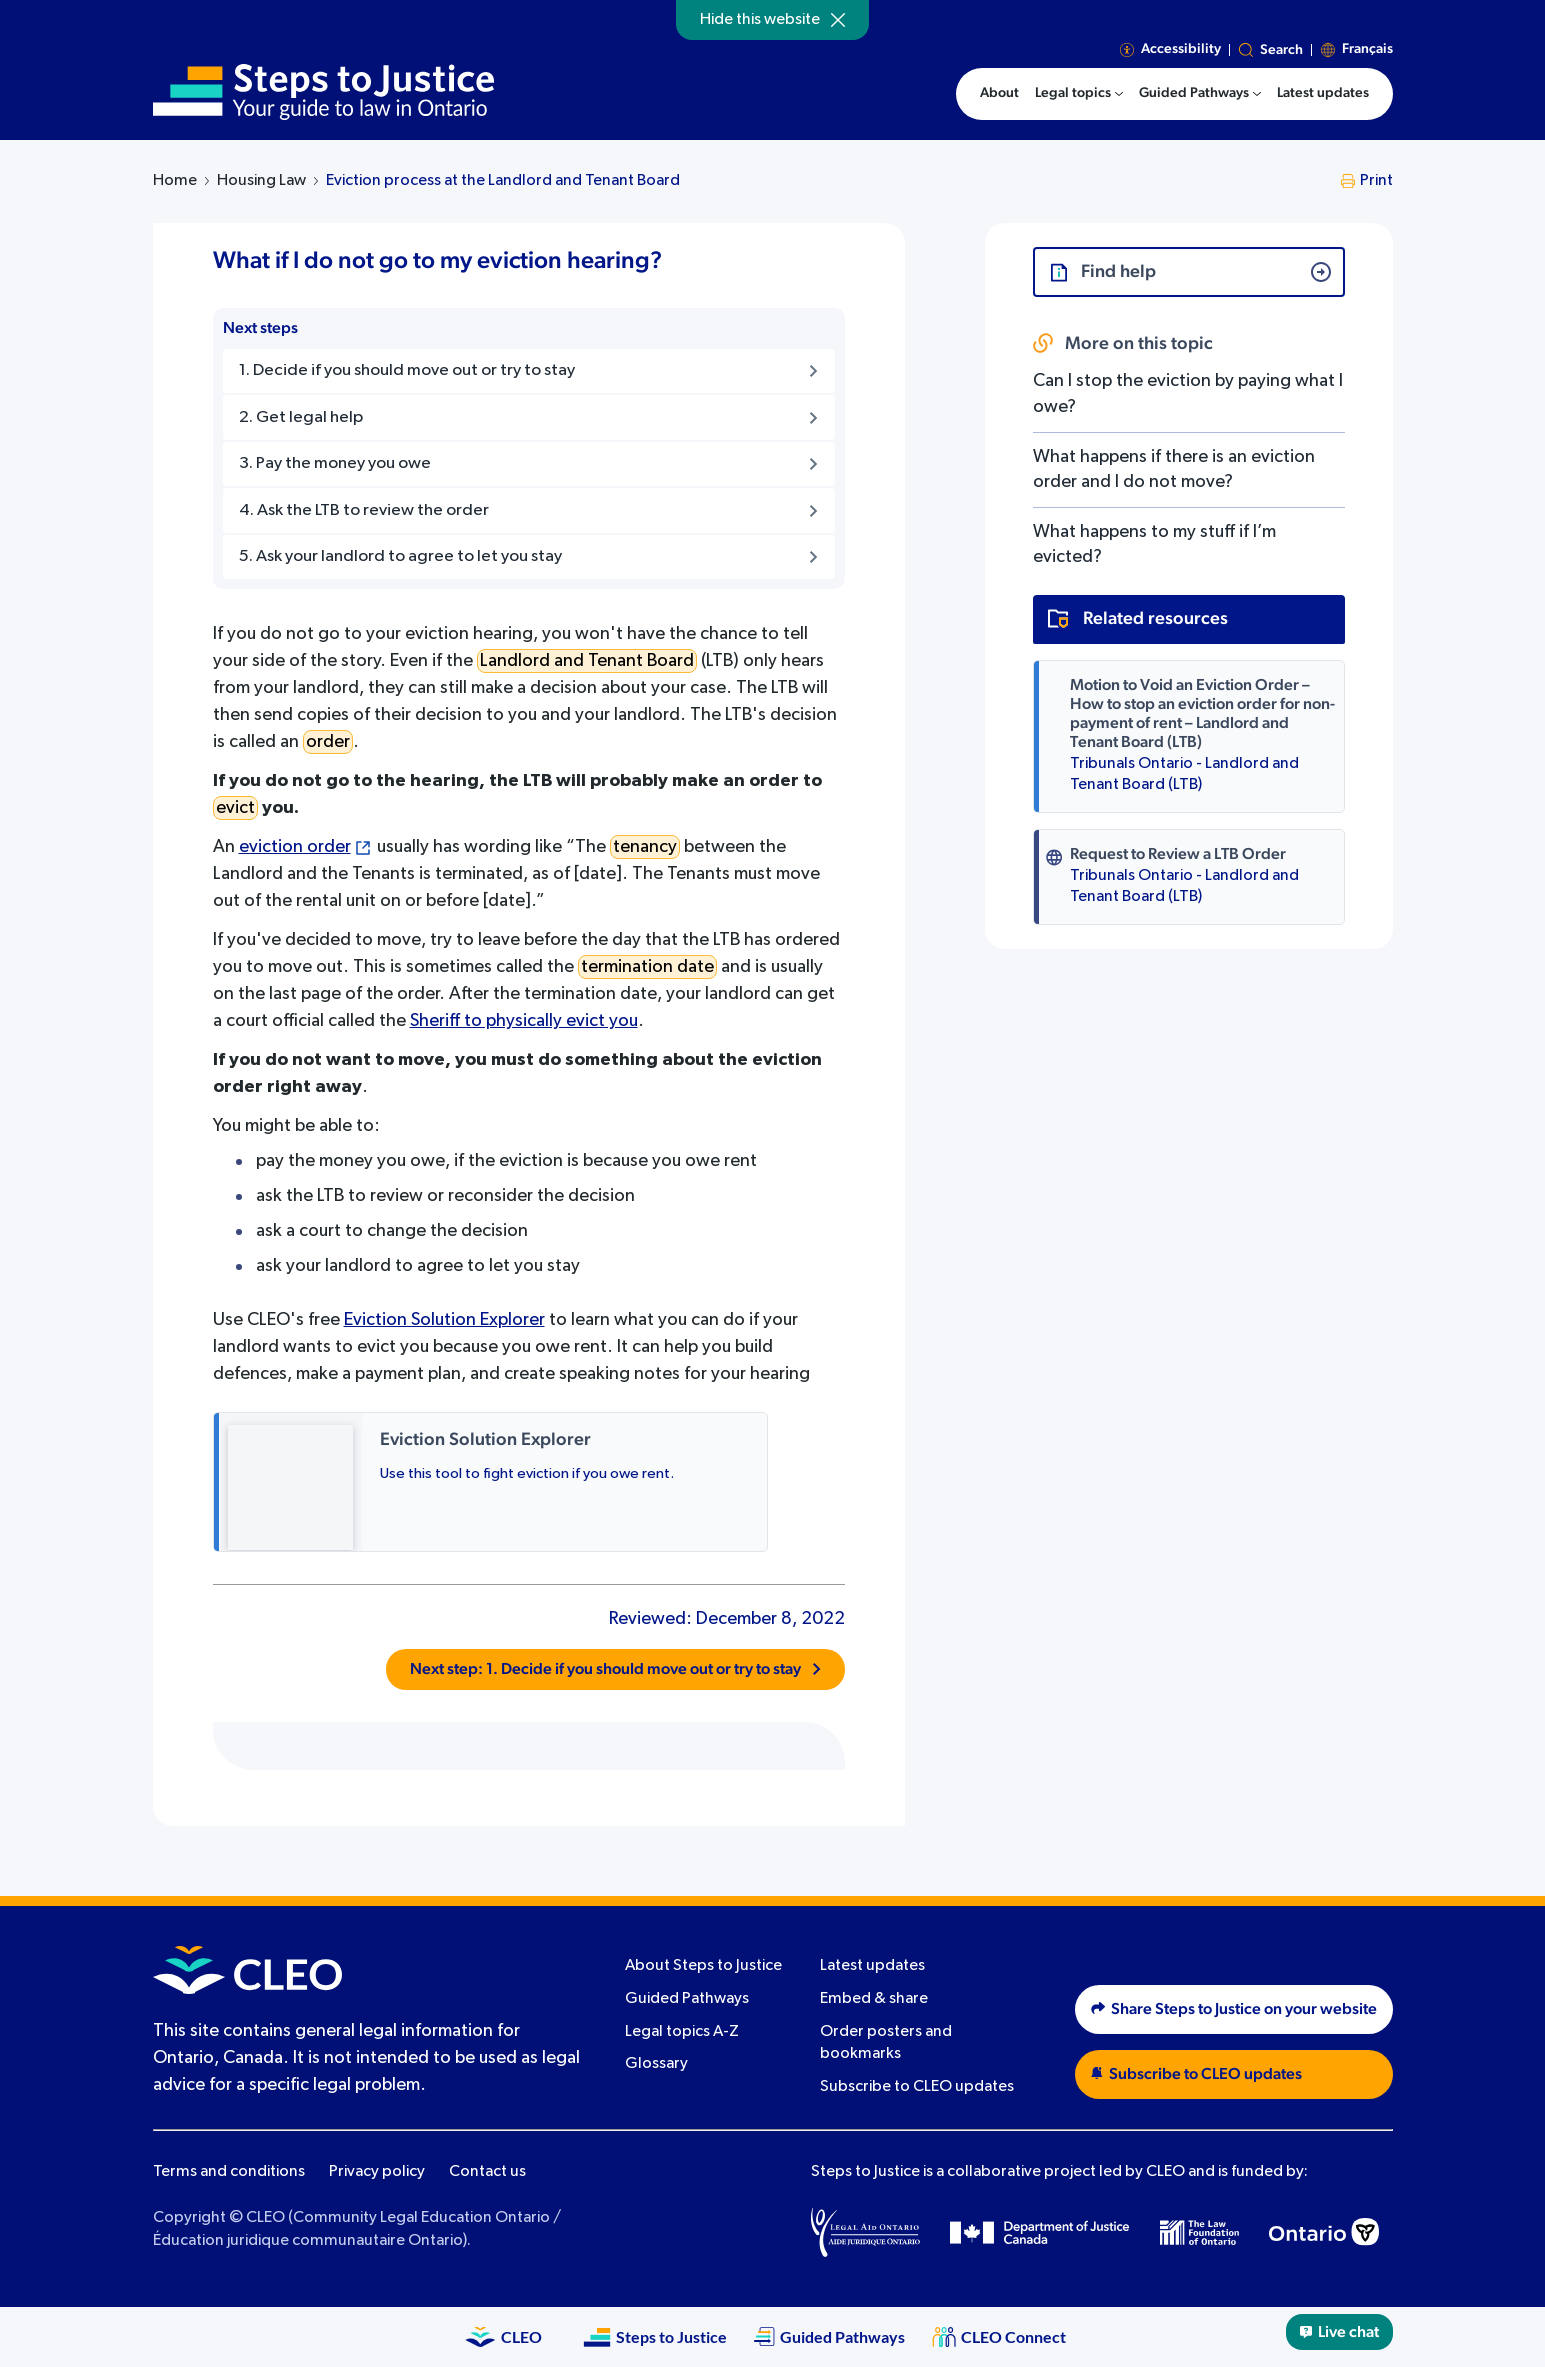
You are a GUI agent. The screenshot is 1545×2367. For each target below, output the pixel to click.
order (328, 742)
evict (235, 808)
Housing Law (261, 181)
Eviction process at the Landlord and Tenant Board (503, 181)
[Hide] (838, 20)
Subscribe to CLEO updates (917, 2087)
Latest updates (872, 1966)
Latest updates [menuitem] (1323, 93)
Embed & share (874, 1999)
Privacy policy (377, 2172)
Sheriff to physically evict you (524, 1021)
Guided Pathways (687, 1999)
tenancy (645, 847)
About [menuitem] (999, 93)
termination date (647, 967)
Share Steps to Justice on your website (1234, 2009)
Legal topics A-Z (682, 2032)
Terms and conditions (229, 2172)
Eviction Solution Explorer (444, 1320)
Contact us (487, 2172)
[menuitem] (1079, 94)
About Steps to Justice (703, 1966)
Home (175, 181)
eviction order (295, 847)
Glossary (656, 2064)
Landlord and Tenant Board (587, 661)
